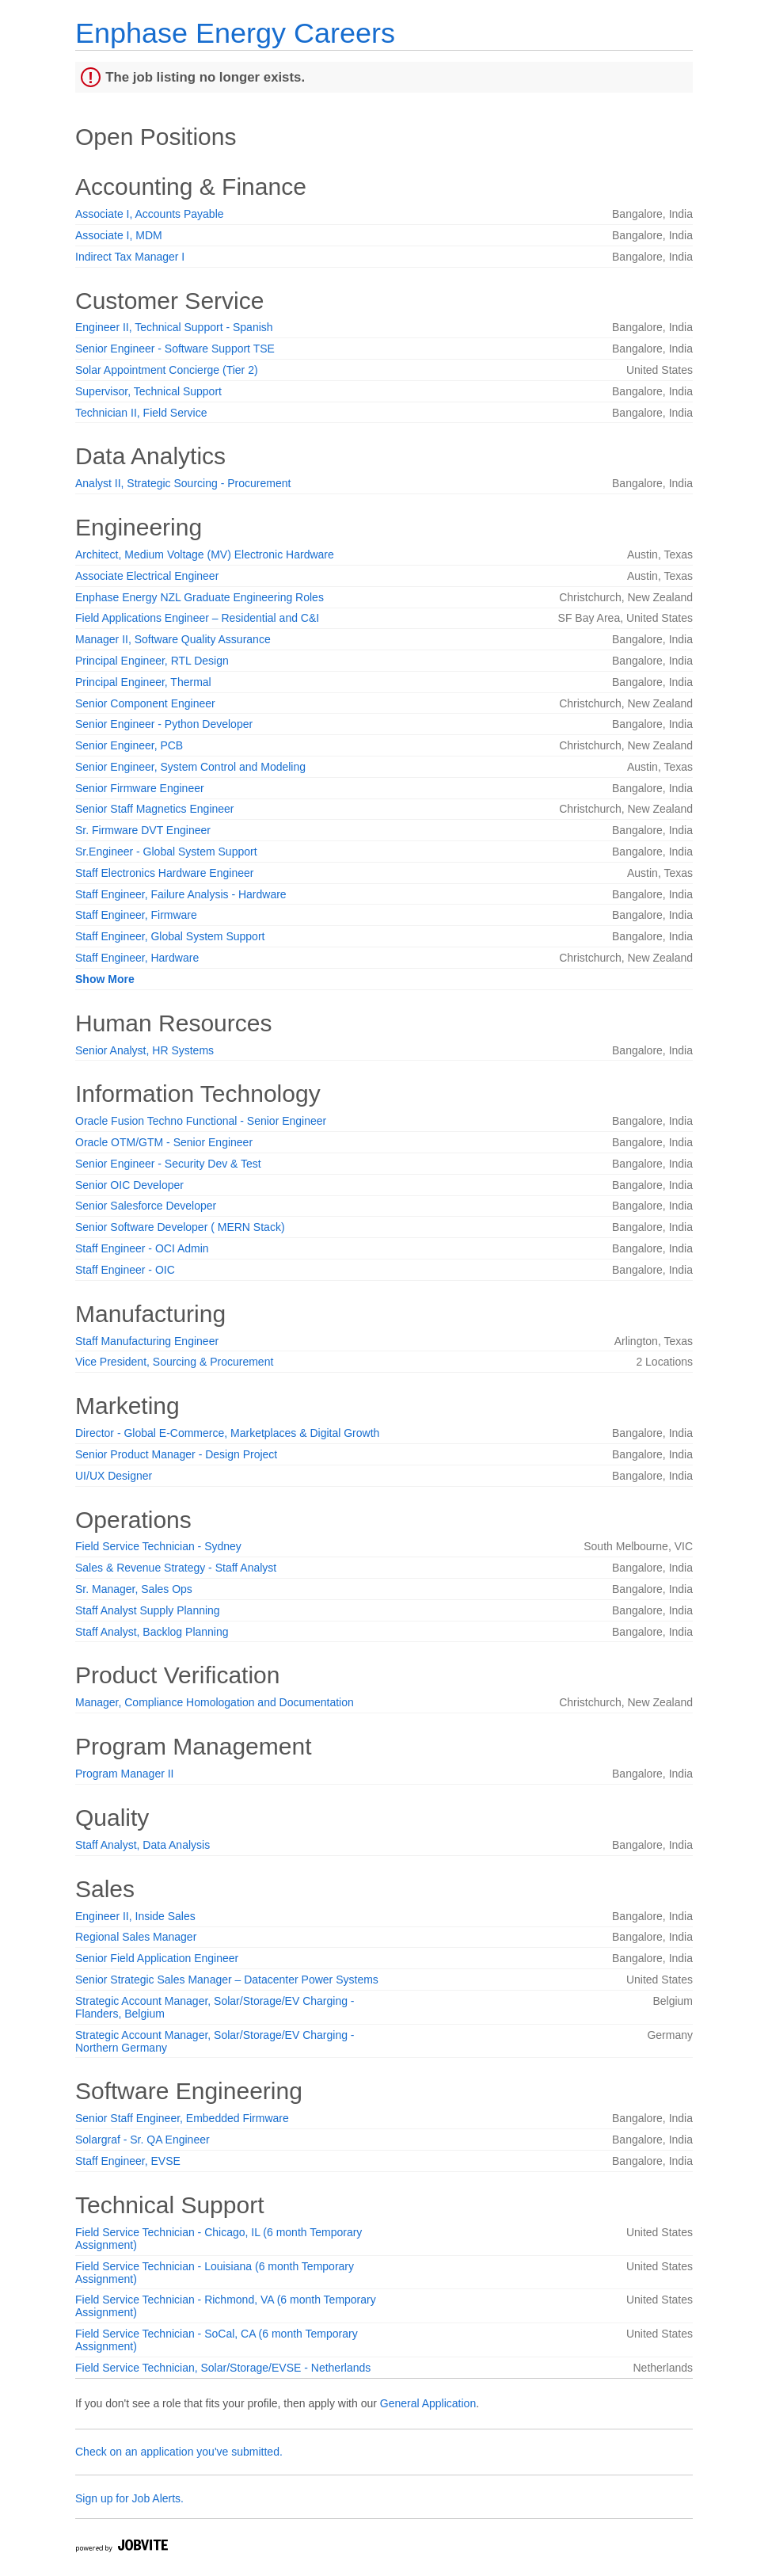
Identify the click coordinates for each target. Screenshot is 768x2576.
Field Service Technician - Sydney (158, 1546)
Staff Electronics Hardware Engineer (164, 873)
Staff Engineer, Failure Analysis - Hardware (181, 894)
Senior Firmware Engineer (139, 788)
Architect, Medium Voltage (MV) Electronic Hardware (204, 554)
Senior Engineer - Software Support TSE (175, 348)
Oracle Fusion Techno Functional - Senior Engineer (200, 1121)
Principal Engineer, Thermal (143, 682)
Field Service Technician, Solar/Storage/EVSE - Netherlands (223, 2367)
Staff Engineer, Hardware (137, 957)
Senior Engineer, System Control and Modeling (190, 766)
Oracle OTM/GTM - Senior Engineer (164, 1142)
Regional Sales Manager (135, 1936)
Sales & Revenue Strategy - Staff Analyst (175, 1567)
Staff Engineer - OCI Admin (142, 1248)
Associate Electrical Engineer (147, 576)
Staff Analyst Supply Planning (147, 1610)
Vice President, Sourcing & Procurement (174, 1361)
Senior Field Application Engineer (156, 1958)
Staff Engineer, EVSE (128, 2161)
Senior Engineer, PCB (129, 745)
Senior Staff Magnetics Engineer (154, 808)
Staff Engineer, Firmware (136, 915)
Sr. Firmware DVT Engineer (143, 830)
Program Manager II (124, 1773)
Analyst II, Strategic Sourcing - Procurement (183, 483)
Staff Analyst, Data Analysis (142, 1845)
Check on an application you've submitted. (179, 2451)
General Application (428, 2403)
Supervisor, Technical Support (148, 391)
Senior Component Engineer (145, 703)
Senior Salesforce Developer (145, 1205)
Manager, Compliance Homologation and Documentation (214, 1702)
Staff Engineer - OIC (125, 1269)
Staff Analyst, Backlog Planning (152, 1631)
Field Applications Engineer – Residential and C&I (197, 618)
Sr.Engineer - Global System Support (166, 851)
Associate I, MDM (118, 235)
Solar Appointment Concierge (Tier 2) (166, 370)
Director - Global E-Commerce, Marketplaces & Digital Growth (227, 1433)
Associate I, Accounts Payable (149, 214)
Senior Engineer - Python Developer (164, 724)
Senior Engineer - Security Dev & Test (168, 1163)
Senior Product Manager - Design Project (176, 1454)
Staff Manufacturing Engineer (147, 1341)
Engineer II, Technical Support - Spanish (174, 327)
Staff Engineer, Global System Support (169, 936)
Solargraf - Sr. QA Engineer (142, 2139)
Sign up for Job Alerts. (129, 2498)
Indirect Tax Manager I (129, 256)
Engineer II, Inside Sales (135, 1916)
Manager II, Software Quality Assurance (173, 639)
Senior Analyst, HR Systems (144, 1050)
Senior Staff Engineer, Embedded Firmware (182, 2118)
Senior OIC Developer (129, 1185)
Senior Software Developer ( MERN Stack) (180, 1227)
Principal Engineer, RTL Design (152, 660)
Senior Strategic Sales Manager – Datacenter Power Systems (226, 1979)
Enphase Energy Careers (235, 33)
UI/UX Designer (113, 1475)
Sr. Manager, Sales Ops (133, 1589)
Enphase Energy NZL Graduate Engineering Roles (199, 597)
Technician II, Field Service (141, 412)
